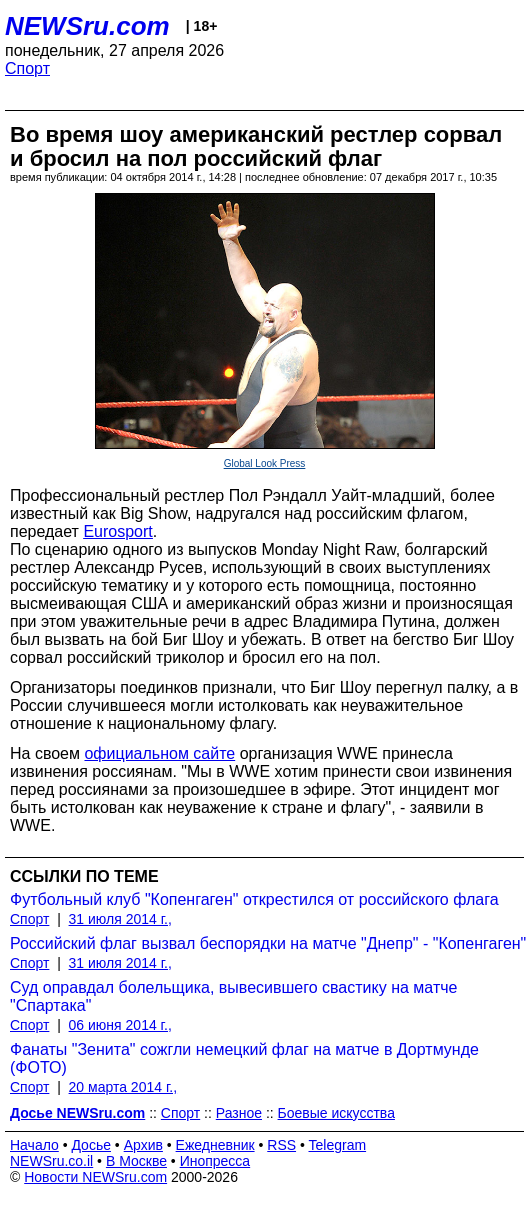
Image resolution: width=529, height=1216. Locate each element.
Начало (34, 1145)
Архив (143, 1145)
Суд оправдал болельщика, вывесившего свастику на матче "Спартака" (233, 996)
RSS (281, 1145)
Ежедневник (215, 1145)
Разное (239, 1113)
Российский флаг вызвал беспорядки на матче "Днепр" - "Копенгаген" (268, 943)
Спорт (27, 68)
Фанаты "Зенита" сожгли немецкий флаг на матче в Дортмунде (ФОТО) (244, 1058)
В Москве (136, 1161)
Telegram (338, 1145)
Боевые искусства (336, 1113)
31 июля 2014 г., (120, 919)
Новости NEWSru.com (95, 1177)
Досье (91, 1145)
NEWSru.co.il (51, 1161)
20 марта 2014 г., (123, 1087)
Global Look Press (265, 463)
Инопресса (215, 1161)
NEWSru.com (87, 26)
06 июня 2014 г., (120, 1025)
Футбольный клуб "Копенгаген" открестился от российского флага (254, 899)
